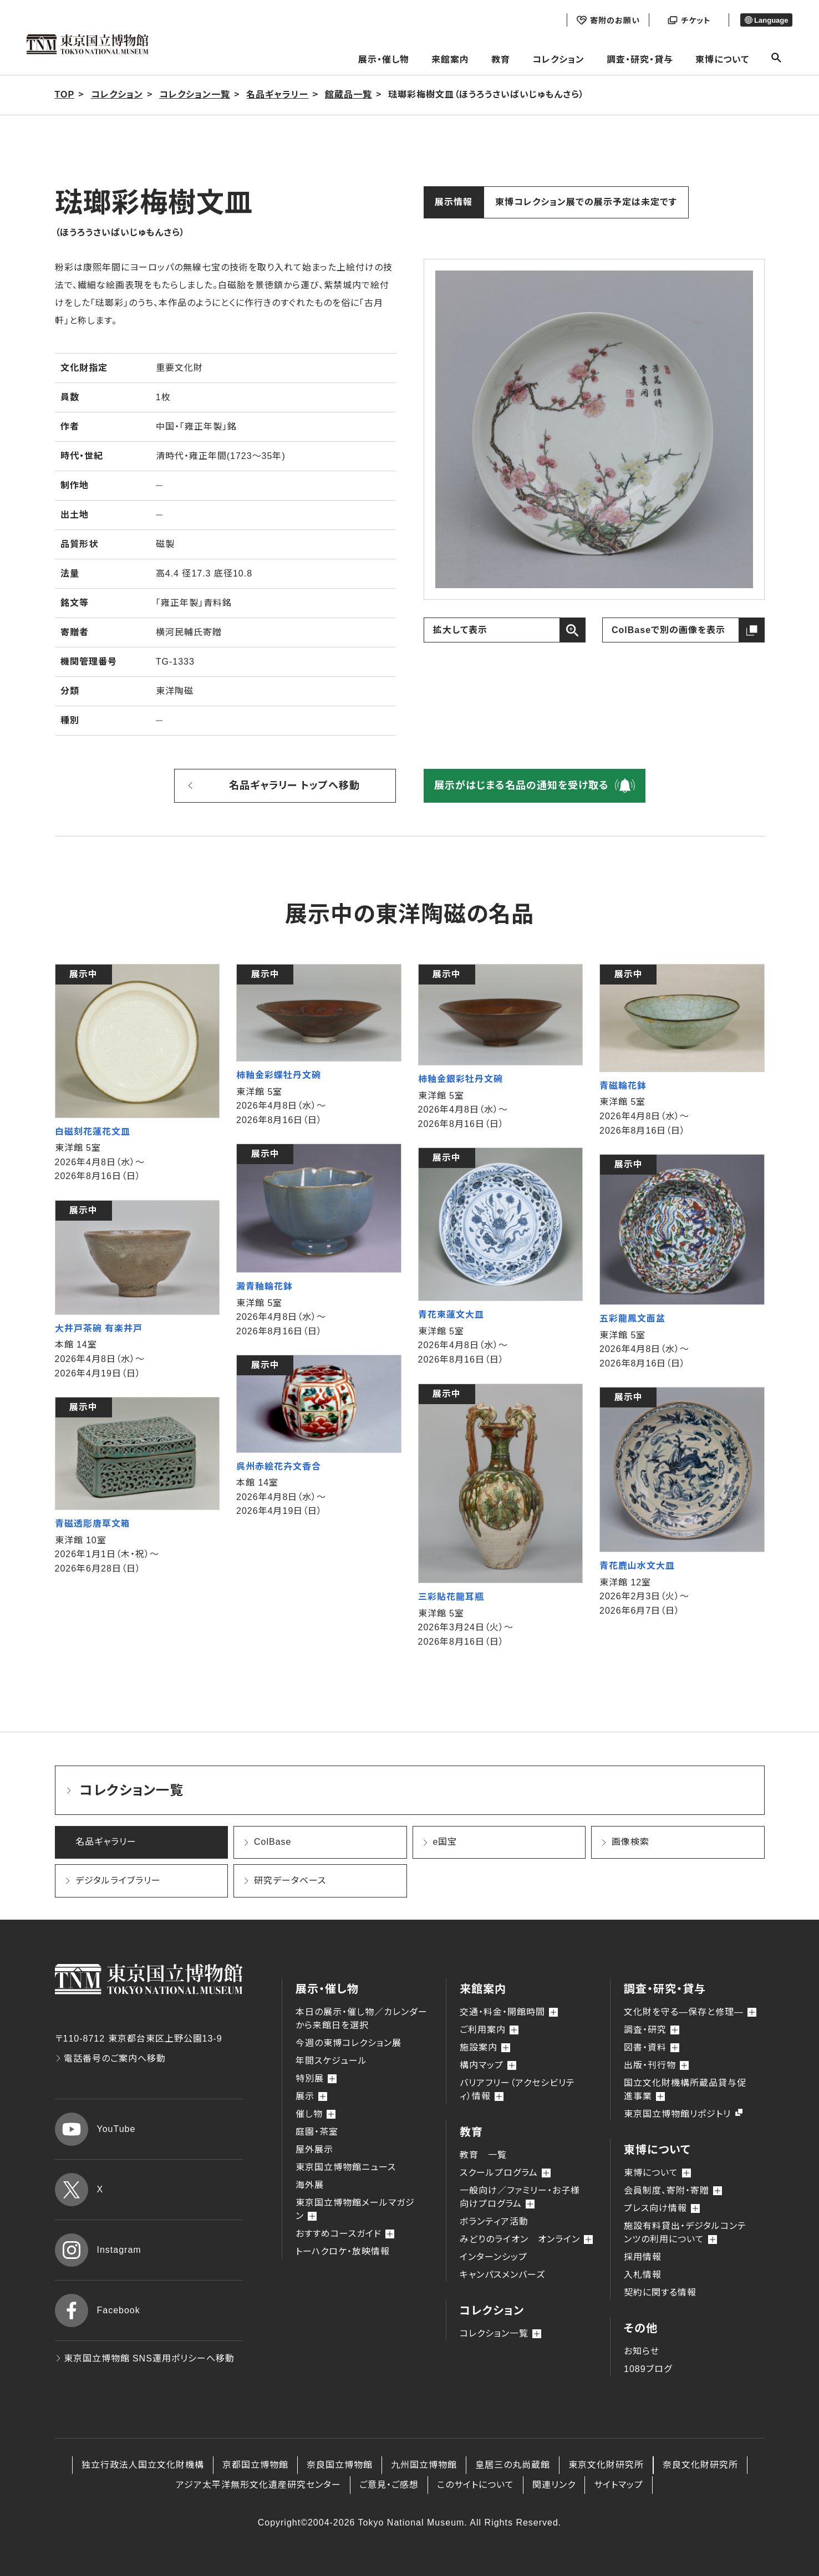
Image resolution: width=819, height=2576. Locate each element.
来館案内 (450, 59)
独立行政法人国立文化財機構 (143, 2465)
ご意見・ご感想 (389, 2485)
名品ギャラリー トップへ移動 (294, 785)
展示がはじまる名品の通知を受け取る (521, 785)
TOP (65, 94)
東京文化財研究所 (606, 2465)
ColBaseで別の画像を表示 (668, 630)
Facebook (97, 2310)
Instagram (98, 2250)
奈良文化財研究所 (700, 2465)
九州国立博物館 (424, 2465)
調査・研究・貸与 (640, 59)
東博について (722, 59)
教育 (500, 59)
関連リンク (554, 2485)
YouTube (95, 2129)
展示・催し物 (383, 59)
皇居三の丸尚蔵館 (512, 2465)
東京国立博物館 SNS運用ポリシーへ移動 (145, 2358)
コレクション (558, 59)
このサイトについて (475, 2485)
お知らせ (641, 2351)
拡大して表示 (460, 630)
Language (767, 20)
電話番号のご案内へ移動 (110, 2058)
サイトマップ (618, 2485)
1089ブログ (648, 2369)
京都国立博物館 (255, 2465)
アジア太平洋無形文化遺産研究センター (258, 2485)
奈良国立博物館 (340, 2465)
